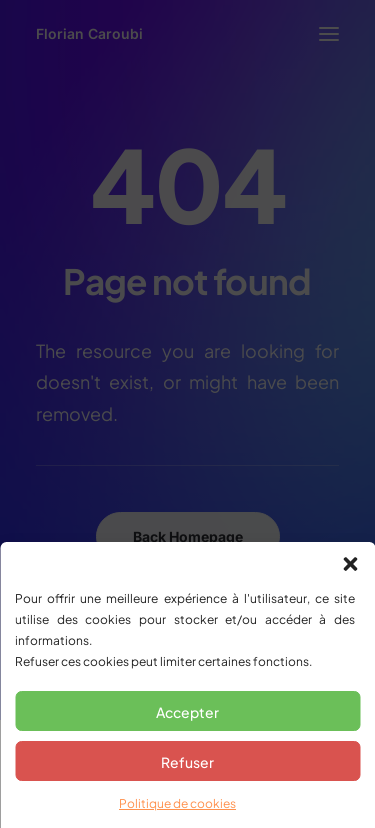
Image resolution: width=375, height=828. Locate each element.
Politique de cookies (177, 803)
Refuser (187, 762)
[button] (350, 564)
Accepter (187, 712)
